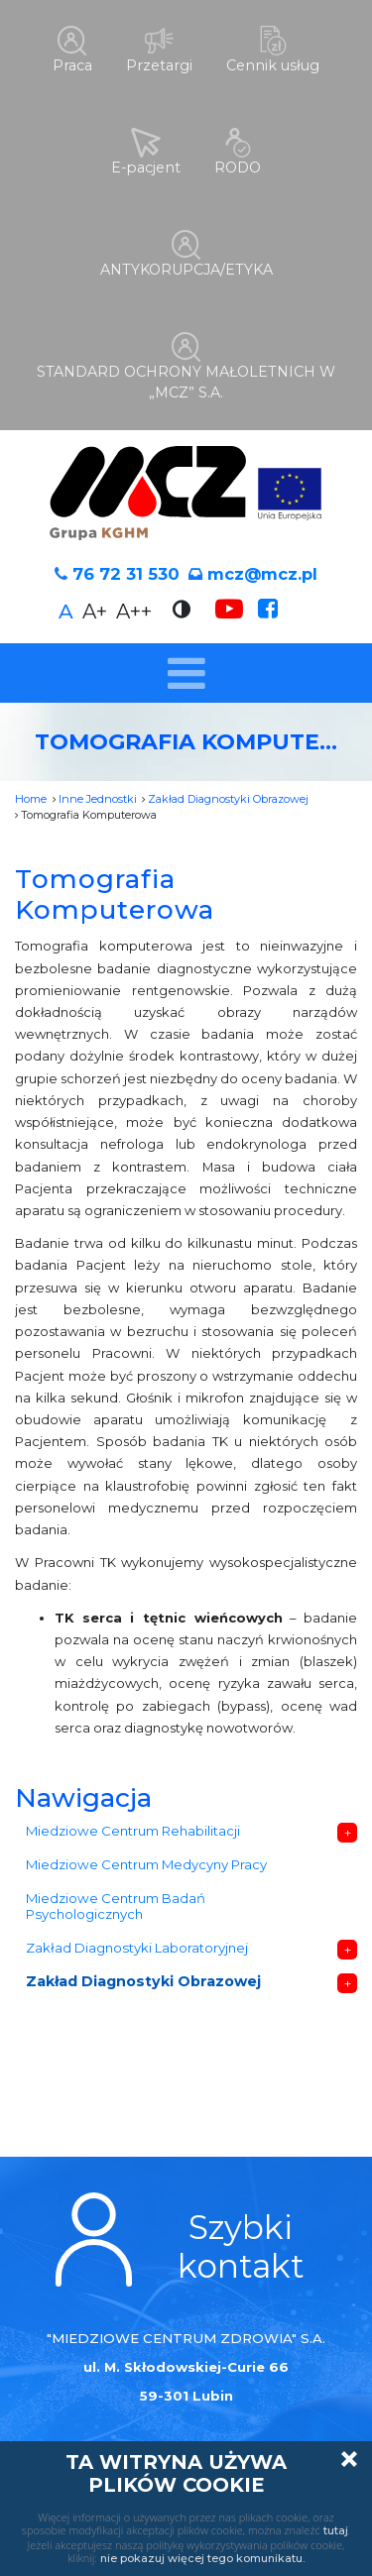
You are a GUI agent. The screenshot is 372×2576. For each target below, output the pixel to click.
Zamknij (349, 2459)
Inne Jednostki (98, 790)
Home (31, 790)
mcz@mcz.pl (262, 565)
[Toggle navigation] (186, 664)
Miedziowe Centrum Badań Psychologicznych (115, 1897)
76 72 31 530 (126, 565)
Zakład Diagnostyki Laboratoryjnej (137, 1940)
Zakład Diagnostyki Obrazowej (228, 790)
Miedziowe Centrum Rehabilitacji (133, 1822)
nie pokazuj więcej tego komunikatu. (202, 2558)
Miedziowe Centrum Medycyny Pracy (146, 1855)
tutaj (335, 2530)
